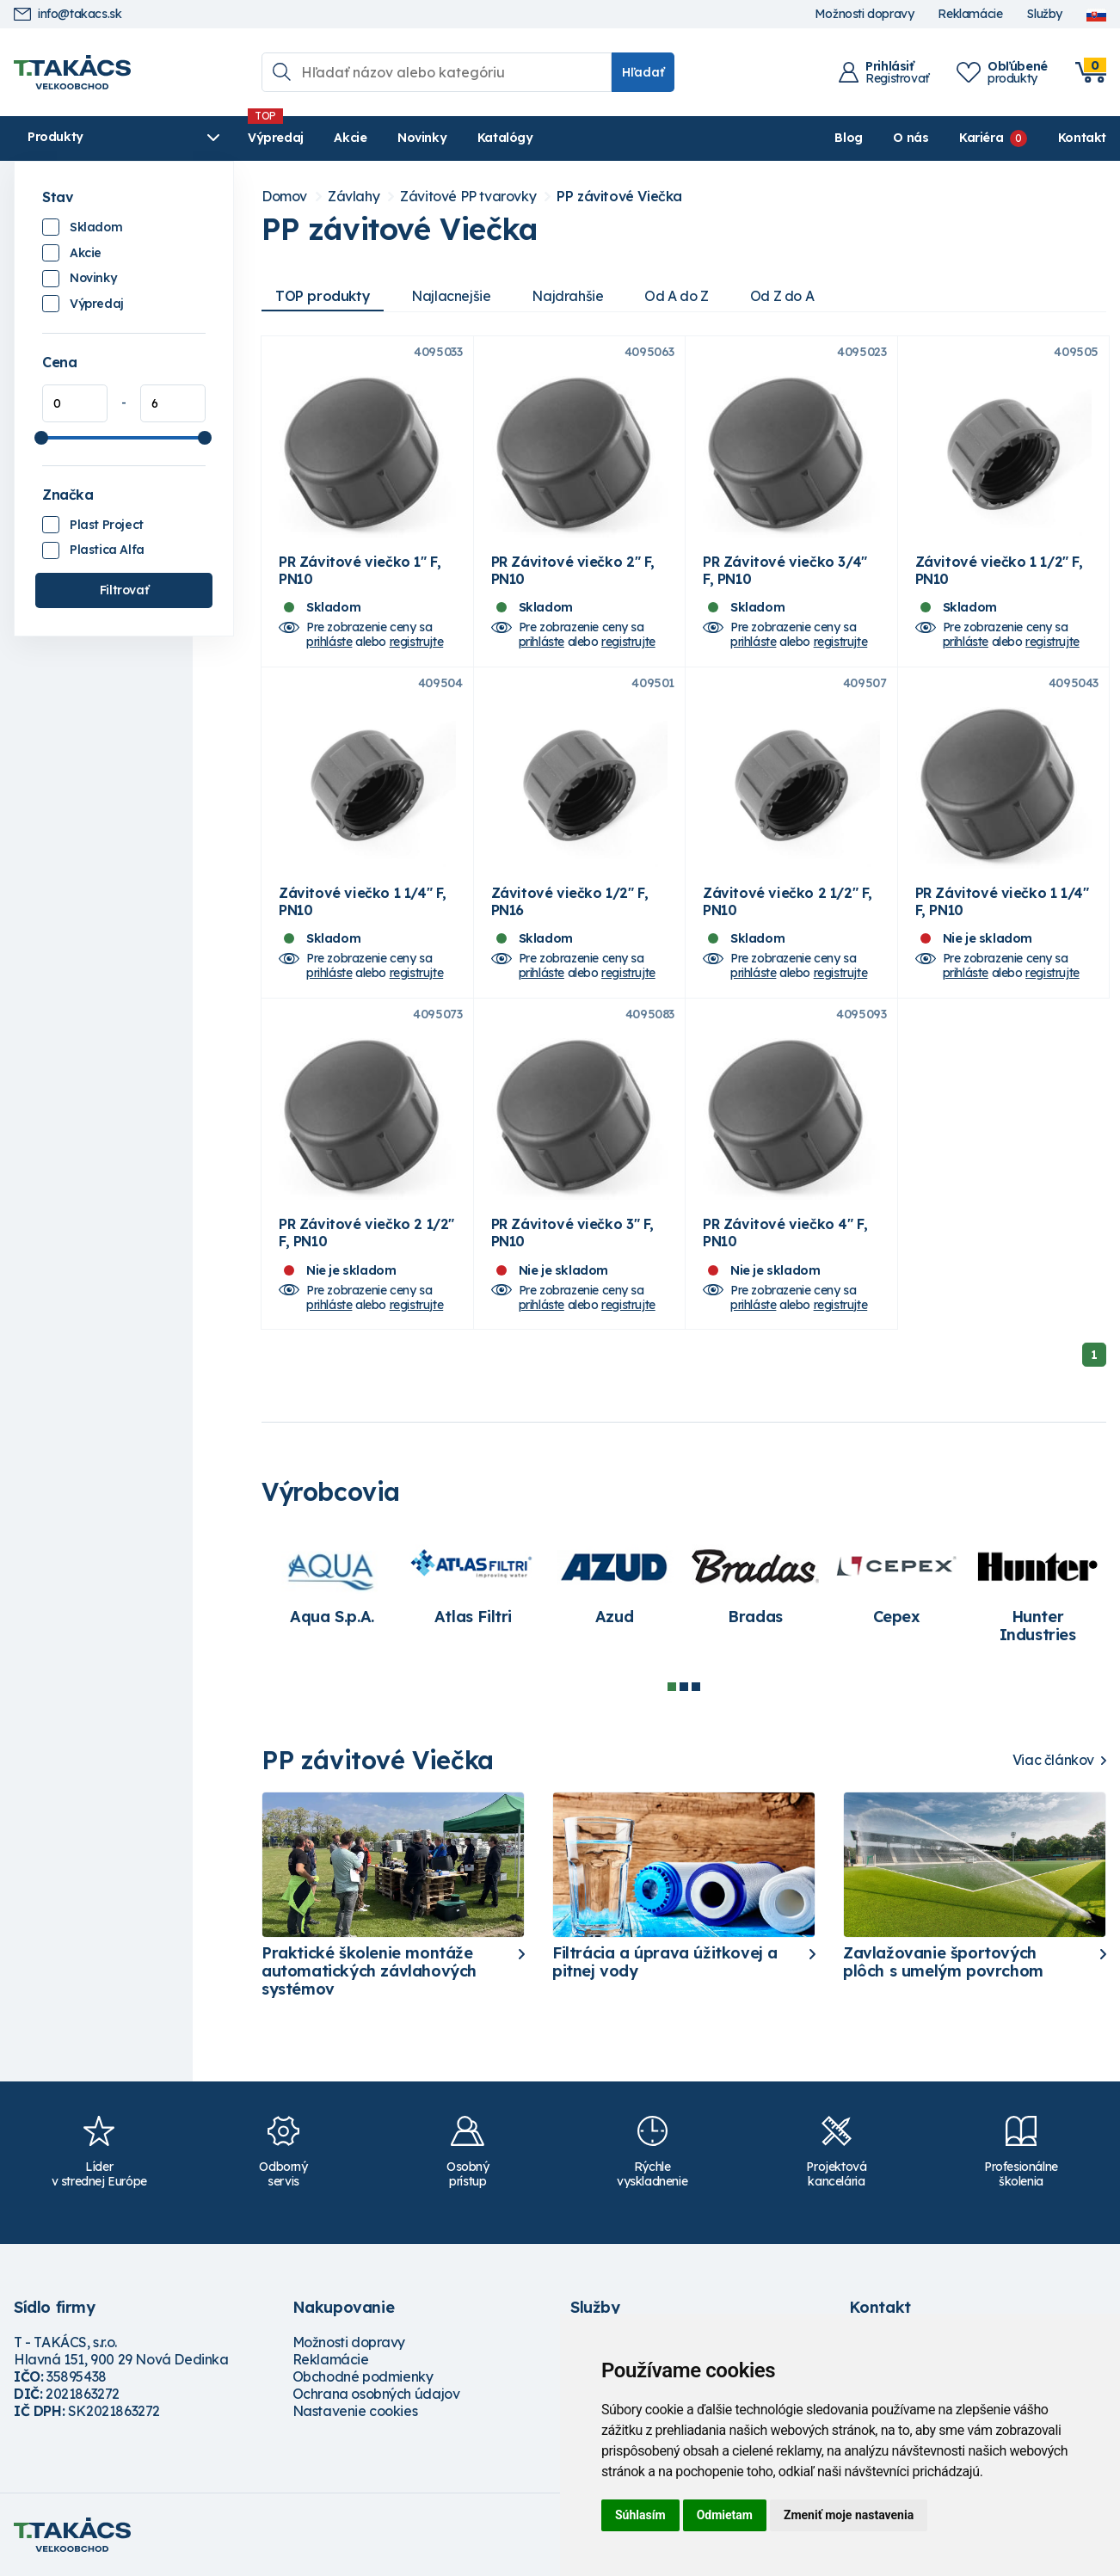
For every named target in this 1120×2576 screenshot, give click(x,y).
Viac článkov (1053, 1760)
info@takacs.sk (67, 14)
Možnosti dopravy (864, 14)
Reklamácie (970, 14)
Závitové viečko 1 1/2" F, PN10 (999, 570)
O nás (910, 137)
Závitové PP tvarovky (468, 196)
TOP (322, 295)
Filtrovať (124, 590)
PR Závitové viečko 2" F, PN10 (573, 570)
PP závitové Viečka (619, 196)
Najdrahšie (567, 295)
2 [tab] (684, 1686)
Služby (1044, 14)
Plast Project (107, 524)
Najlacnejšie (450, 295)
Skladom (96, 227)
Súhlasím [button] (640, 2515)
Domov (284, 196)
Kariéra (981, 137)
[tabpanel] (332, 1584)
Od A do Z (676, 295)
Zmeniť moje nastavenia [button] (849, 2515)
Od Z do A (782, 295)
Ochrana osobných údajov (376, 2393)
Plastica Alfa (107, 549)
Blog (848, 137)
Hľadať (643, 72)
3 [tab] (696, 1686)
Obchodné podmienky (363, 2376)
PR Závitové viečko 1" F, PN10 (359, 570)
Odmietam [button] (725, 2515)
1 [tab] (672, 1686)
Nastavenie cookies (355, 2410)
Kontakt (1082, 137)
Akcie (350, 137)
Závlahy (353, 196)
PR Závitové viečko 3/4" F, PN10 (785, 570)
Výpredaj (276, 137)
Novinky (421, 137)
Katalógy (505, 137)
